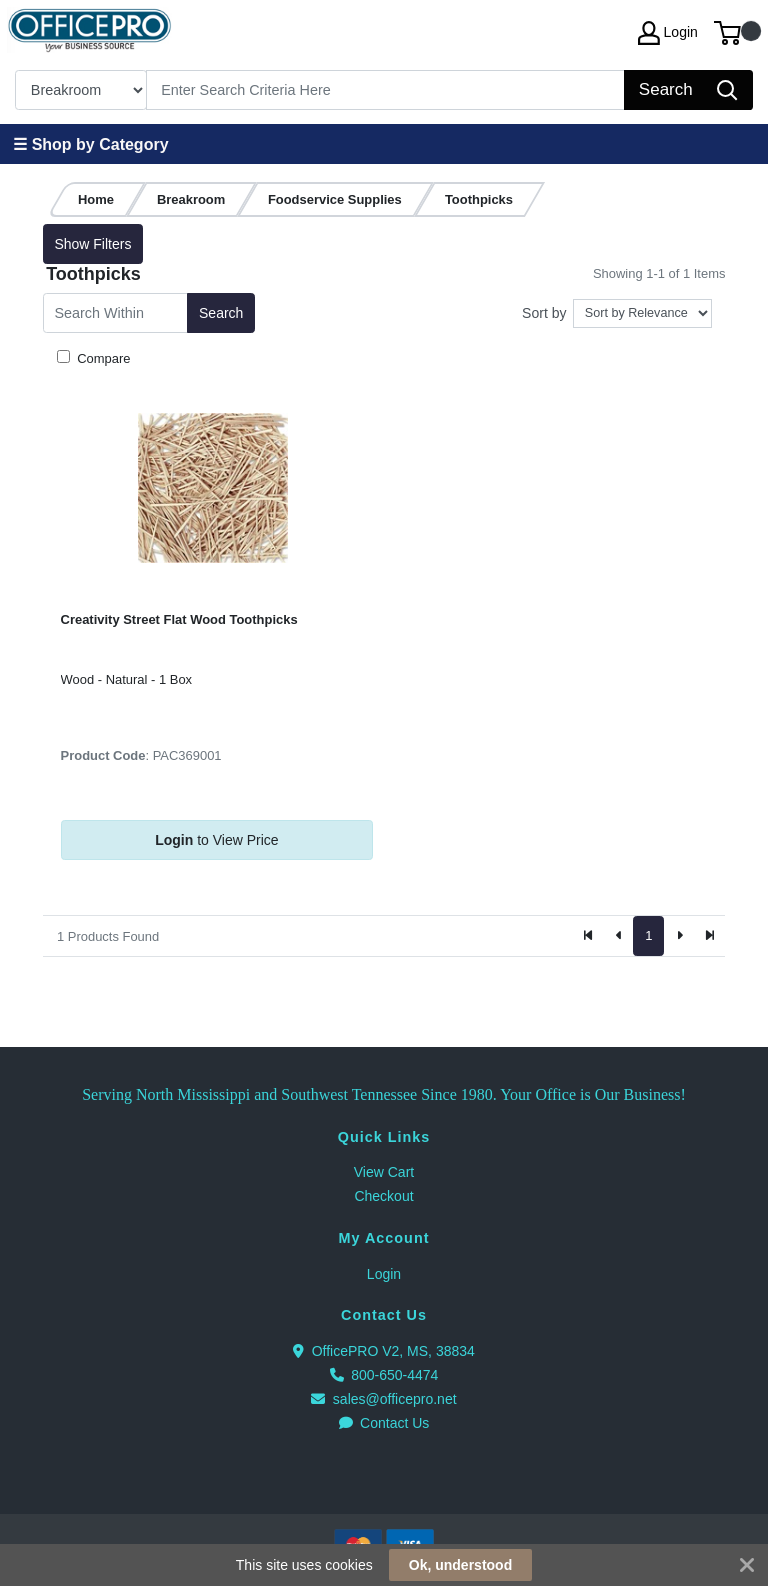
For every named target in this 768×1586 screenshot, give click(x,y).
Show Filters (92, 244)
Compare (102, 358)
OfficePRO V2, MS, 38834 (384, 1351)
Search (221, 313)
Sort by (544, 313)
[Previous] (619, 936)
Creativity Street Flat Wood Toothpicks (179, 619)
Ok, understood (460, 1565)
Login (384, 1274)
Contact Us (384, 1423)
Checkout (383, 1196)
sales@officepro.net (383, 1399)
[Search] (386, 90)
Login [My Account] (668, 33)
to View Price (216, 840)
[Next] (679, 936)
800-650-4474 (384, 1375)
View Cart (384, 1172)
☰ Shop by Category (90, 144)
